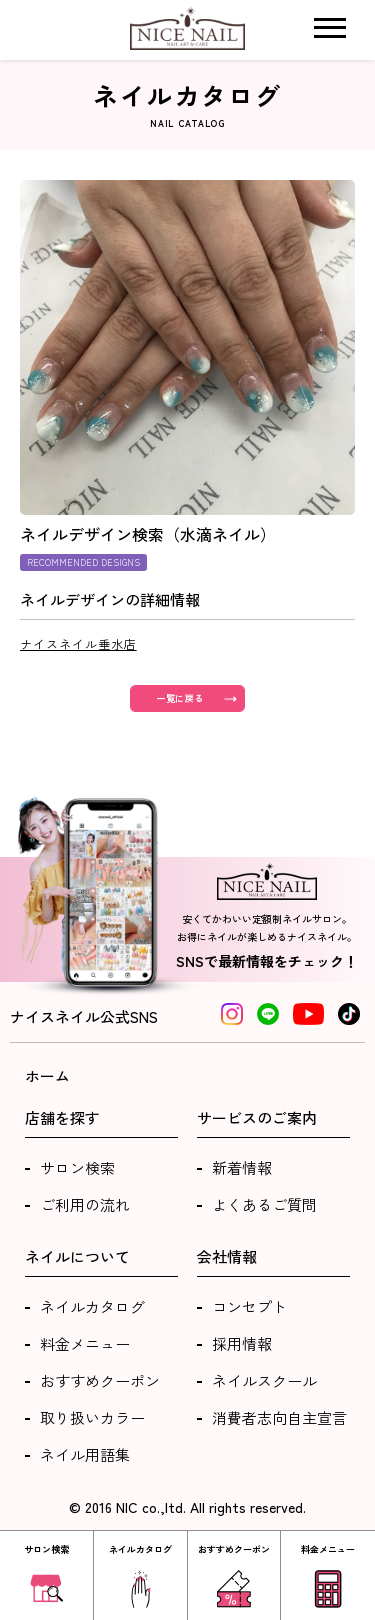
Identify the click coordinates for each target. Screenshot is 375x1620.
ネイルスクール (264, 1380)
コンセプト (249, 1306)
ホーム (47, 1075)
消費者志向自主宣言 (279, 1417)
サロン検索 (77, 1167)
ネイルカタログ (92, 1306)
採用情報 (242, 1343)
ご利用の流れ (85, 1204)
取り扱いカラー (92, 1417)
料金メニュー (85, 1343)
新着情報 (242, 1167)
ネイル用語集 (85, 1454)
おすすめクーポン (100, 1380)
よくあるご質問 (264, 1204)
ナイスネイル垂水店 (78, 643)
